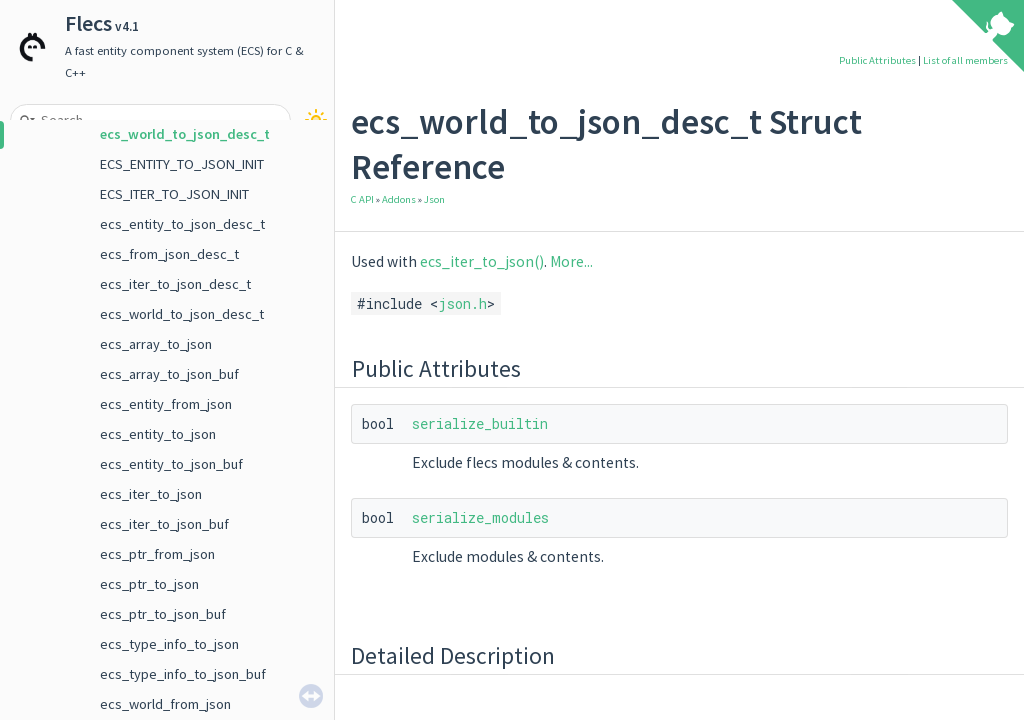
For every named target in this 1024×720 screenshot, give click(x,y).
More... (571, 261)
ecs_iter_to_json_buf (164, 524)
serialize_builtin (480, 423)
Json (434, 199)
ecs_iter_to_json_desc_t (175, 284)
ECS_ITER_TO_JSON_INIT (174, 194)
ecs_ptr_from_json (157, 554)
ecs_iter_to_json (151, 494)
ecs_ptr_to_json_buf (163, 614)
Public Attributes (877, 60)
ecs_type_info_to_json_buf (183, 674)
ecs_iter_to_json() (482, 261)
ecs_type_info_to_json (169, 644)
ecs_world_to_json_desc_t (185, 134)
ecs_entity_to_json (158, 434)
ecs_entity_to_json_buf (171, 464)
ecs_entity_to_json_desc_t (182, 224)
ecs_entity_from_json (166, 404)
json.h (462, 303)
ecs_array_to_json (156, 344)
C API (362, 199)
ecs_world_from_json (165, 704)
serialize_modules (480, 517)
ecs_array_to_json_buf (169, 374)
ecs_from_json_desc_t (169, 254)
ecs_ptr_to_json (149, 584)
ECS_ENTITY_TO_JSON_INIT (182, 164)
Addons (399, 199)
